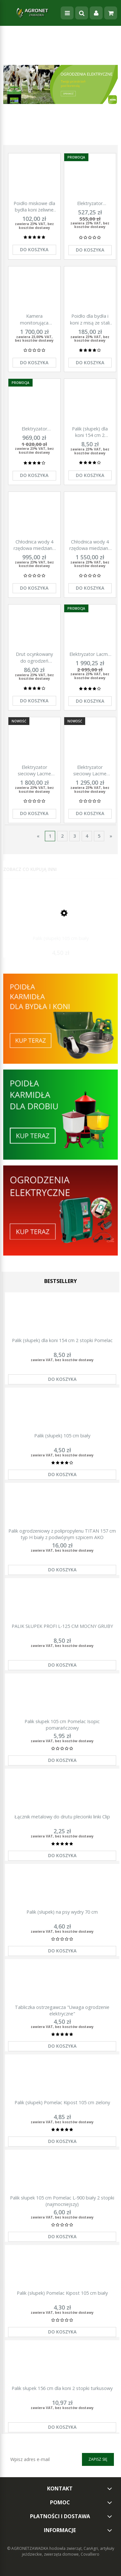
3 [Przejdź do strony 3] (74, 836)
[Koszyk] (110, 12)
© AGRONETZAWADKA (28, 2548)
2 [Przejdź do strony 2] (62, 836)
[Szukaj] (81, 12)
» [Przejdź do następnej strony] (111, 836)
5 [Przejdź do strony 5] (99, 836)
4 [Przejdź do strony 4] (87, 836)
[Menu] (67, 12)
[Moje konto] (96, 12)
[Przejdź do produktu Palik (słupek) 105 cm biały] (60, 918)
